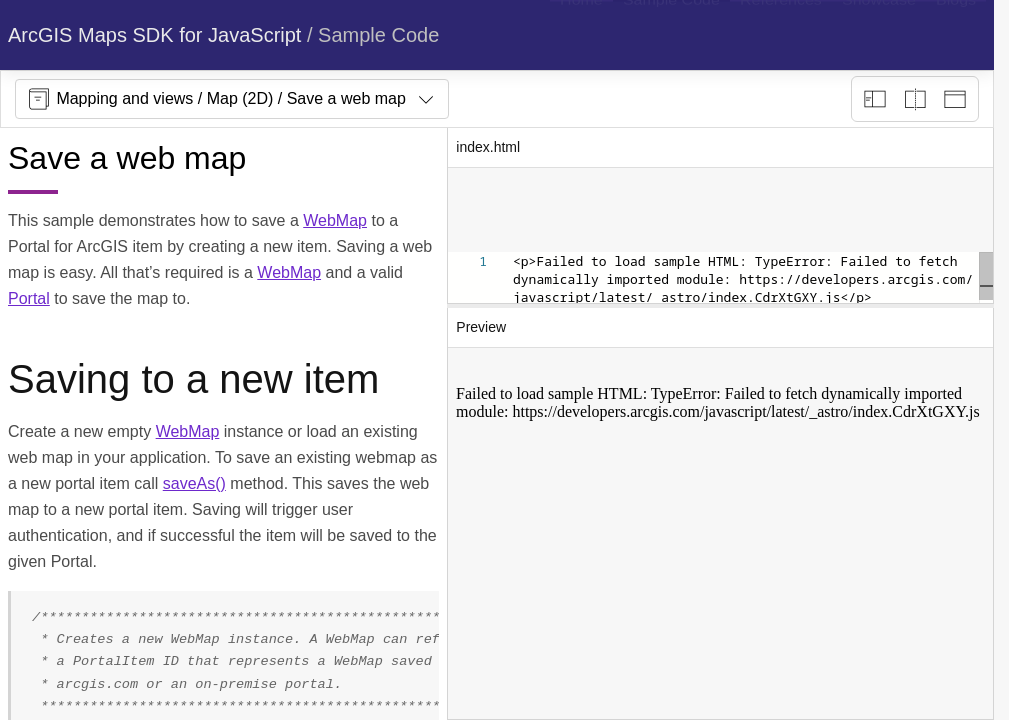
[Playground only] (915, 99)
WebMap (335, 220)
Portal (29, 298)
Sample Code (378, 35)
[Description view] (875, 99)
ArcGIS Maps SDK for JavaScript (154, 35)
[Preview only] (955, 99)
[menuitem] (581, 35)
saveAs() (194, 483)
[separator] (720, 306)
